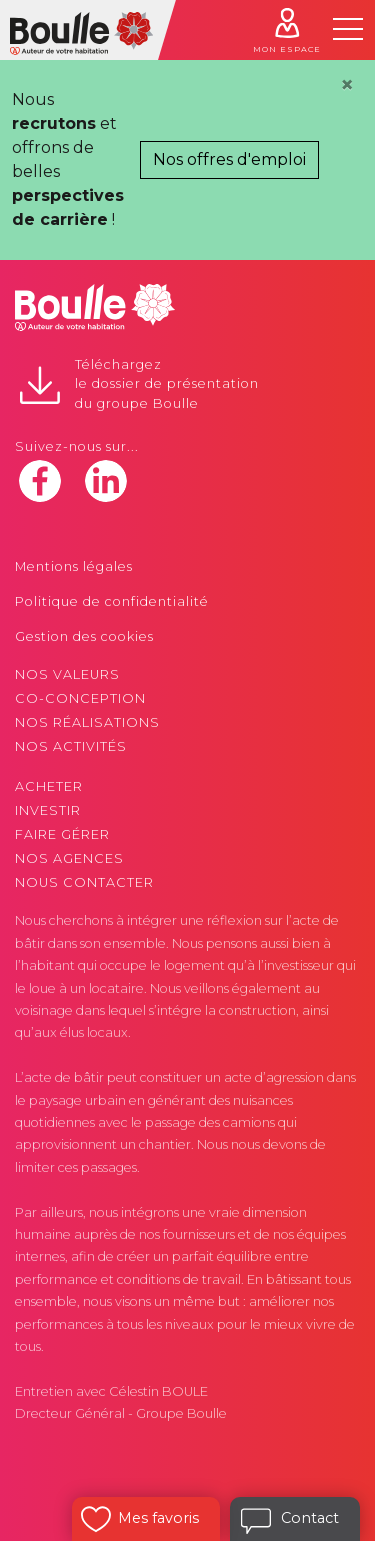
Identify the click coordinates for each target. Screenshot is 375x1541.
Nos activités (71, 746)
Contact (310, 1518)
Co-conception (80, 698)
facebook (40, 481)
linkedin (106, 481)
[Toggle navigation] (348, 29)
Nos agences (69, 858)
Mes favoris (158, 1518)
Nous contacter (84, 882)
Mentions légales (74, 566)
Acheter (49, 786)
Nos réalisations (87, 722)
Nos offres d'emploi (229, 159)
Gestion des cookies (84, 636)
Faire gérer (62, 834)
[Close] (347, 85)
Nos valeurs (67, 674)
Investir (48, 810)
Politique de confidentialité (112, 601)
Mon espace (287, 49)
